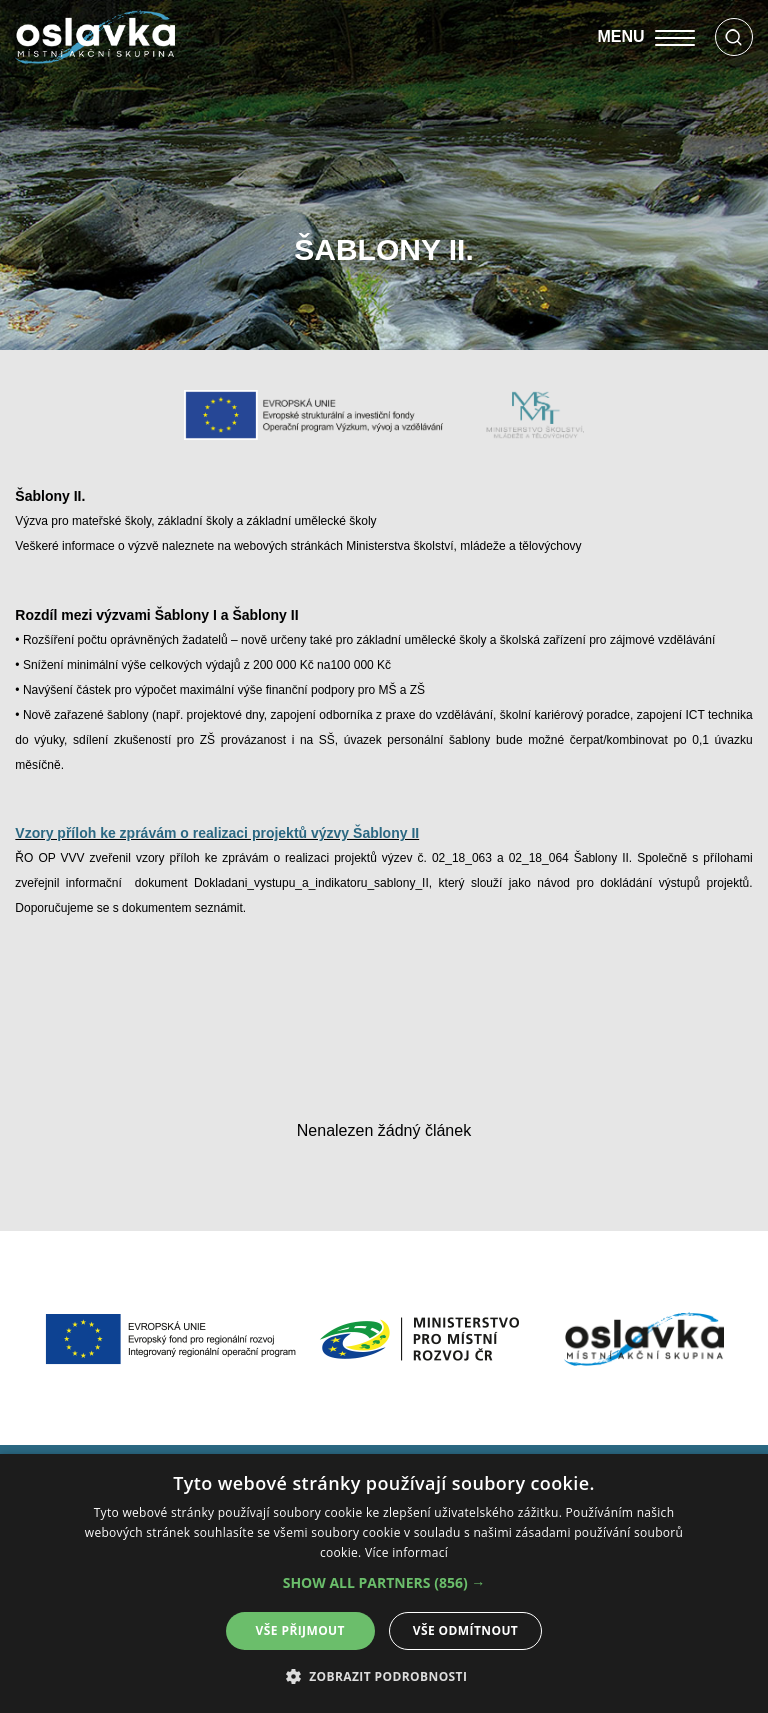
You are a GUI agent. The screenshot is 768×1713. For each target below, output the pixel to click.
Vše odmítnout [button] (465, 1630)
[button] (384, 1583)
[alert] (384, 1583)
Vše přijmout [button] (300, 1630)
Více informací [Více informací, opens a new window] (406, 1552)
